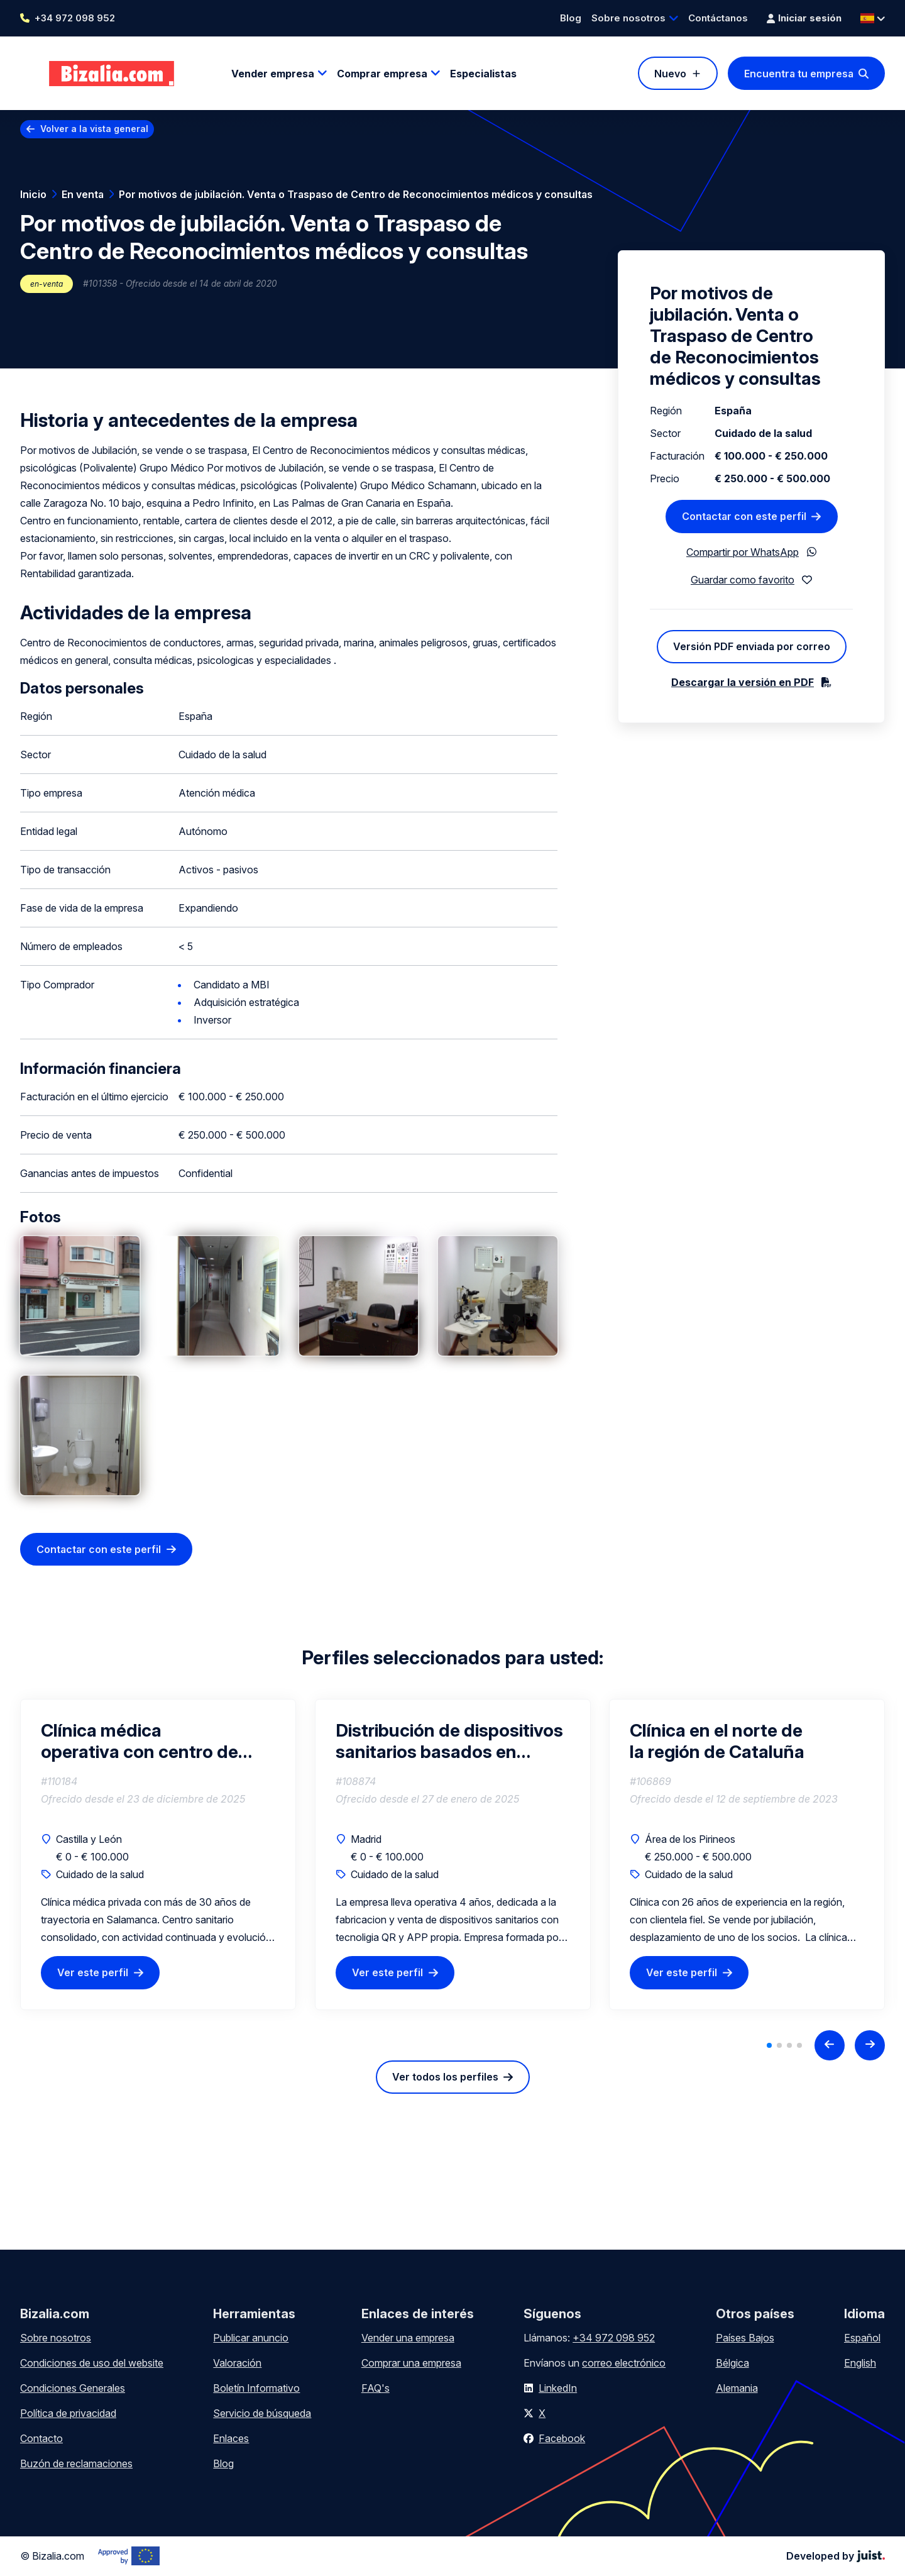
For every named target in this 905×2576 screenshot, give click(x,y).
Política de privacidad (68, 2413)
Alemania (737, 2388)
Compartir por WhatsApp (742, 552)
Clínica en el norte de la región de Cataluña (717, 1741)
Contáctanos (718, 18)
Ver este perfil (92, 1973)
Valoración (237, 2363)
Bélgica (732, 2363)
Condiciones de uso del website (91, 2363)
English (860, 2363)
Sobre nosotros (628, 18)
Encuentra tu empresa (798, 73)
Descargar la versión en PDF (742, 682)
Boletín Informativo (256, 2388)
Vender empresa (272, 73)
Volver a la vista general (94, 128)
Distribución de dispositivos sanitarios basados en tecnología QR (449, 1741)
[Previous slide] (829, 2045)
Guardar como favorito (742, 579)
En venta (83, 194)
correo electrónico (624, 2363)
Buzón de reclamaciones (76, 2463)
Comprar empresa (382, 73)
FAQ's (375, 2388)
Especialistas (483, 73)
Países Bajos (745, 2337)
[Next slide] (870, 2045)
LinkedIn (558, 2388)
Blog (570, 18)
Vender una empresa (407, 2337)
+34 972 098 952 (75, 18)
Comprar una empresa (411, 2363)
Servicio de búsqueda (262, 2413)
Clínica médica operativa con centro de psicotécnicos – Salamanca (153, 1741)
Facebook (562, 2438)
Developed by (835, 2556)
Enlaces (231, 2438)
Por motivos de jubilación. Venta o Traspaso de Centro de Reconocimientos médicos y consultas (356, 194)
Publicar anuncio (250, 2337)
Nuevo (670, 73)
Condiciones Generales (72, 2388)
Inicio (33, 194)
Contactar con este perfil (98, 1549)
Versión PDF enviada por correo (751, 646)
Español (862, 2337)
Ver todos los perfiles (445, 2076)
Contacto (41, 2438)
